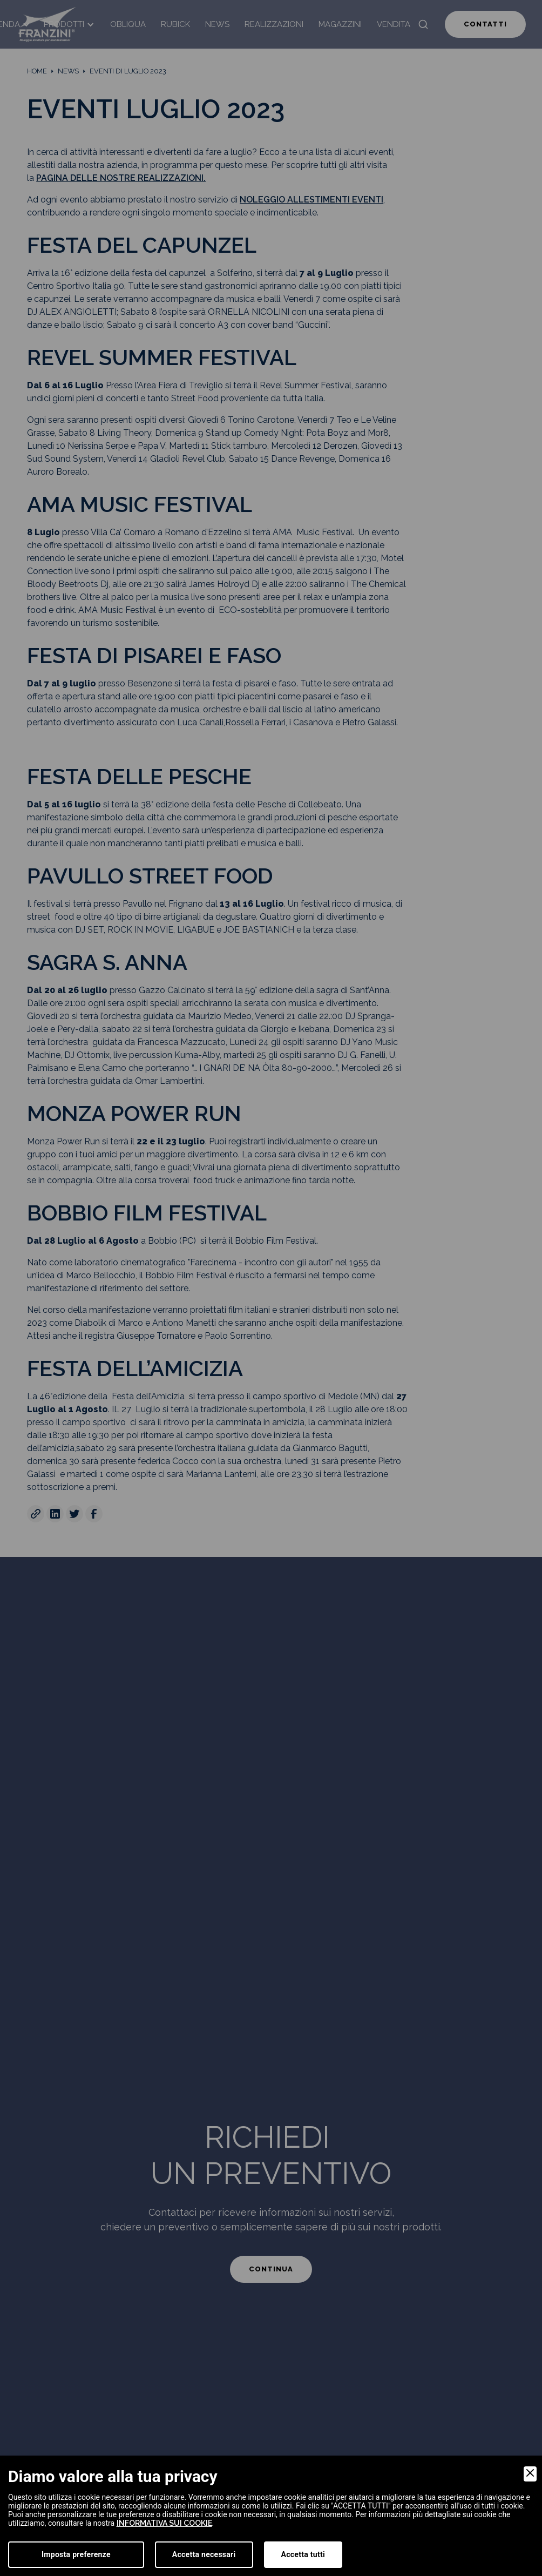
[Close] (530, 2473)
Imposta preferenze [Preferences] (76, 2554)
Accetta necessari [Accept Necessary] (204, 2554)
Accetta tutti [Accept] (303, 2554)
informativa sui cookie (164, 2523)
